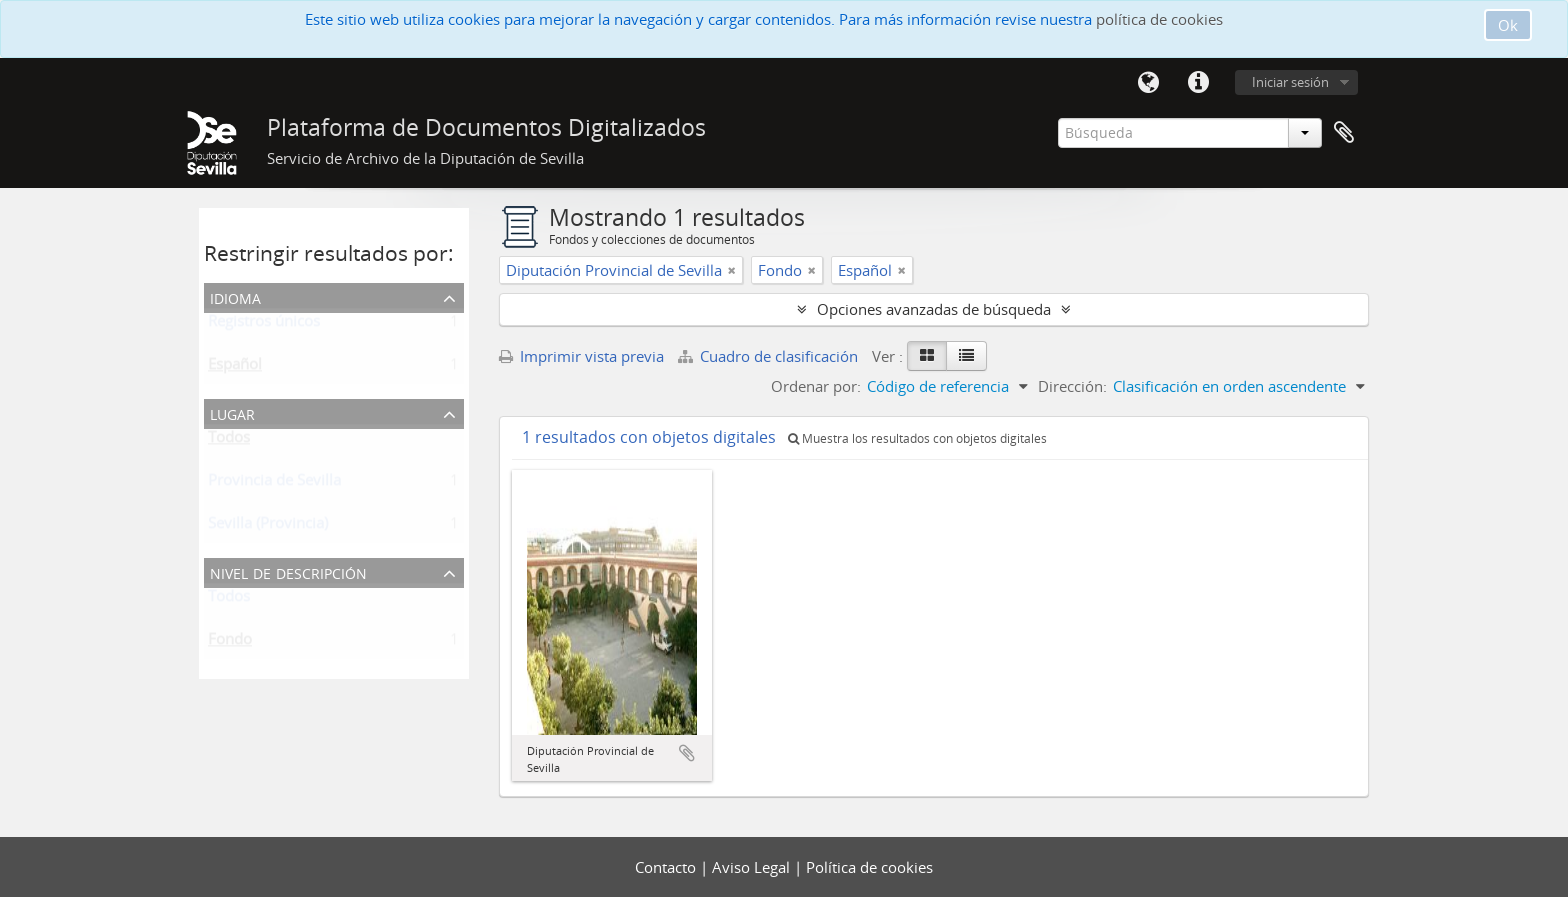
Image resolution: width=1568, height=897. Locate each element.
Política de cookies (869, 867)
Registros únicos (264, 325)
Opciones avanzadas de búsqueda (934, 309)
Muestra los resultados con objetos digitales (917, 438)
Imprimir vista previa (581, 356)
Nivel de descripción (288, 571)
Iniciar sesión (1290, 82)
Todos (229, 441)
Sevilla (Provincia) (268, 527)
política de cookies (1159, 19)
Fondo (230, 643)
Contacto (667, 867)
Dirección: (1072, 386)
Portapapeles (1344, 133)
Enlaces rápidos (1198, 83)
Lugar (232, 412)
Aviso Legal (753, 867)
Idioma (1148, 83)
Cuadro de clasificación (770, 356)
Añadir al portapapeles (687, 753)
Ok (1508, 25)
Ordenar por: (816, 386)
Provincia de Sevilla (274, 484)
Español (235, 368)
